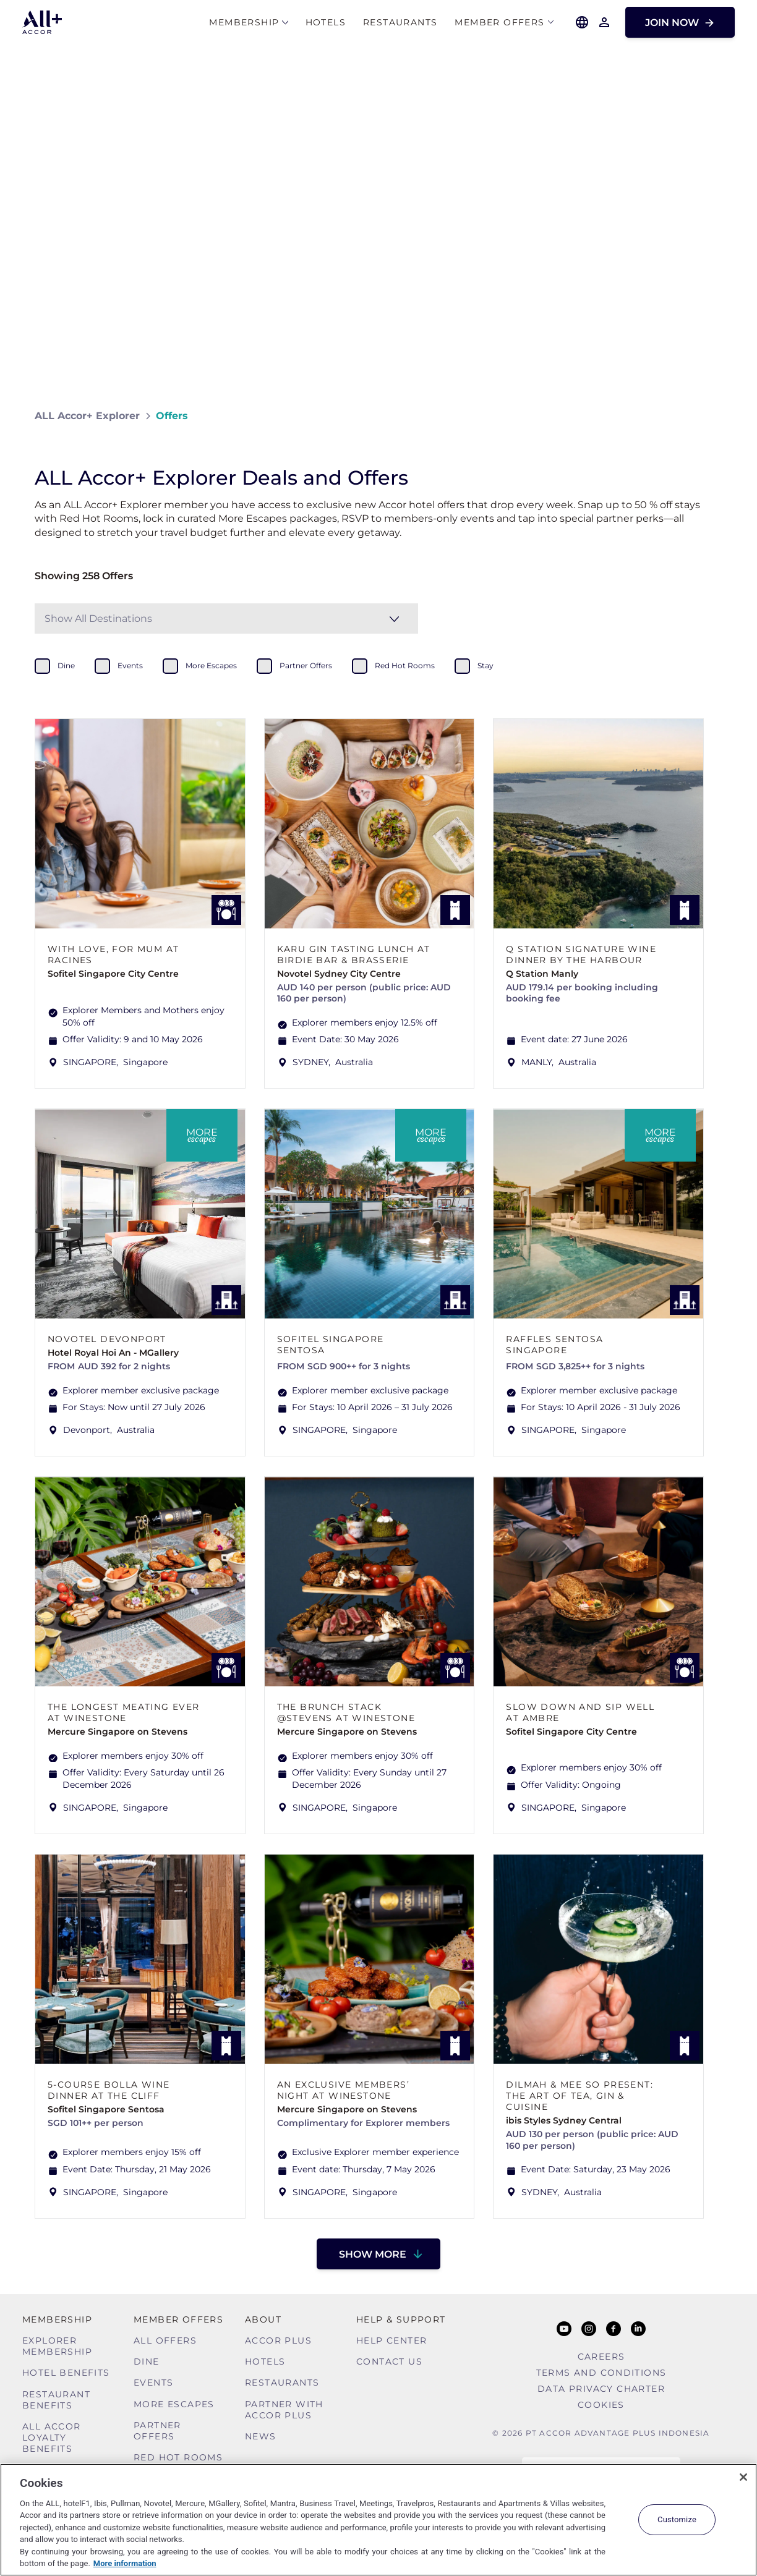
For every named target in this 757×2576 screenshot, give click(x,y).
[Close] (743, 2477)
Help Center (391, 2340)
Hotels (326, 22)
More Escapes (174, 2404)
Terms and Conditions (601, 2372)
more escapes (211, 665)
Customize (676, 2519)
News (260, 2436)
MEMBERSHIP (244, 22)
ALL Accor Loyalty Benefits (51, 2437)
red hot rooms (405, 665)
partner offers (306, 665)
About (263, 2319)
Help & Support (401, 2319)
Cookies (601, 2404)
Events (153, 2382)
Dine (147, 2361)
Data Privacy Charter (601, 2388)
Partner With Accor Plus (284, 2410)
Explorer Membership (57, 2346)
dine (66, 665)
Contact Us (389, 2361)
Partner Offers (157, 2431)
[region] (378, 2519)
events (130, 665)
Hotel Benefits (66, 2372)
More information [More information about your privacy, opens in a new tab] (124, 2563)
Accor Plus (278, 2340)
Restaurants (400, 22)
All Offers (165, 2340)
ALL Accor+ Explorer (87, 416)
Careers (601, 2356)
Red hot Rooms (178, 2457)
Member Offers (499, 22)
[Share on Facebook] (710, 415)
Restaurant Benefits (56, 2400)
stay (485, 665)
